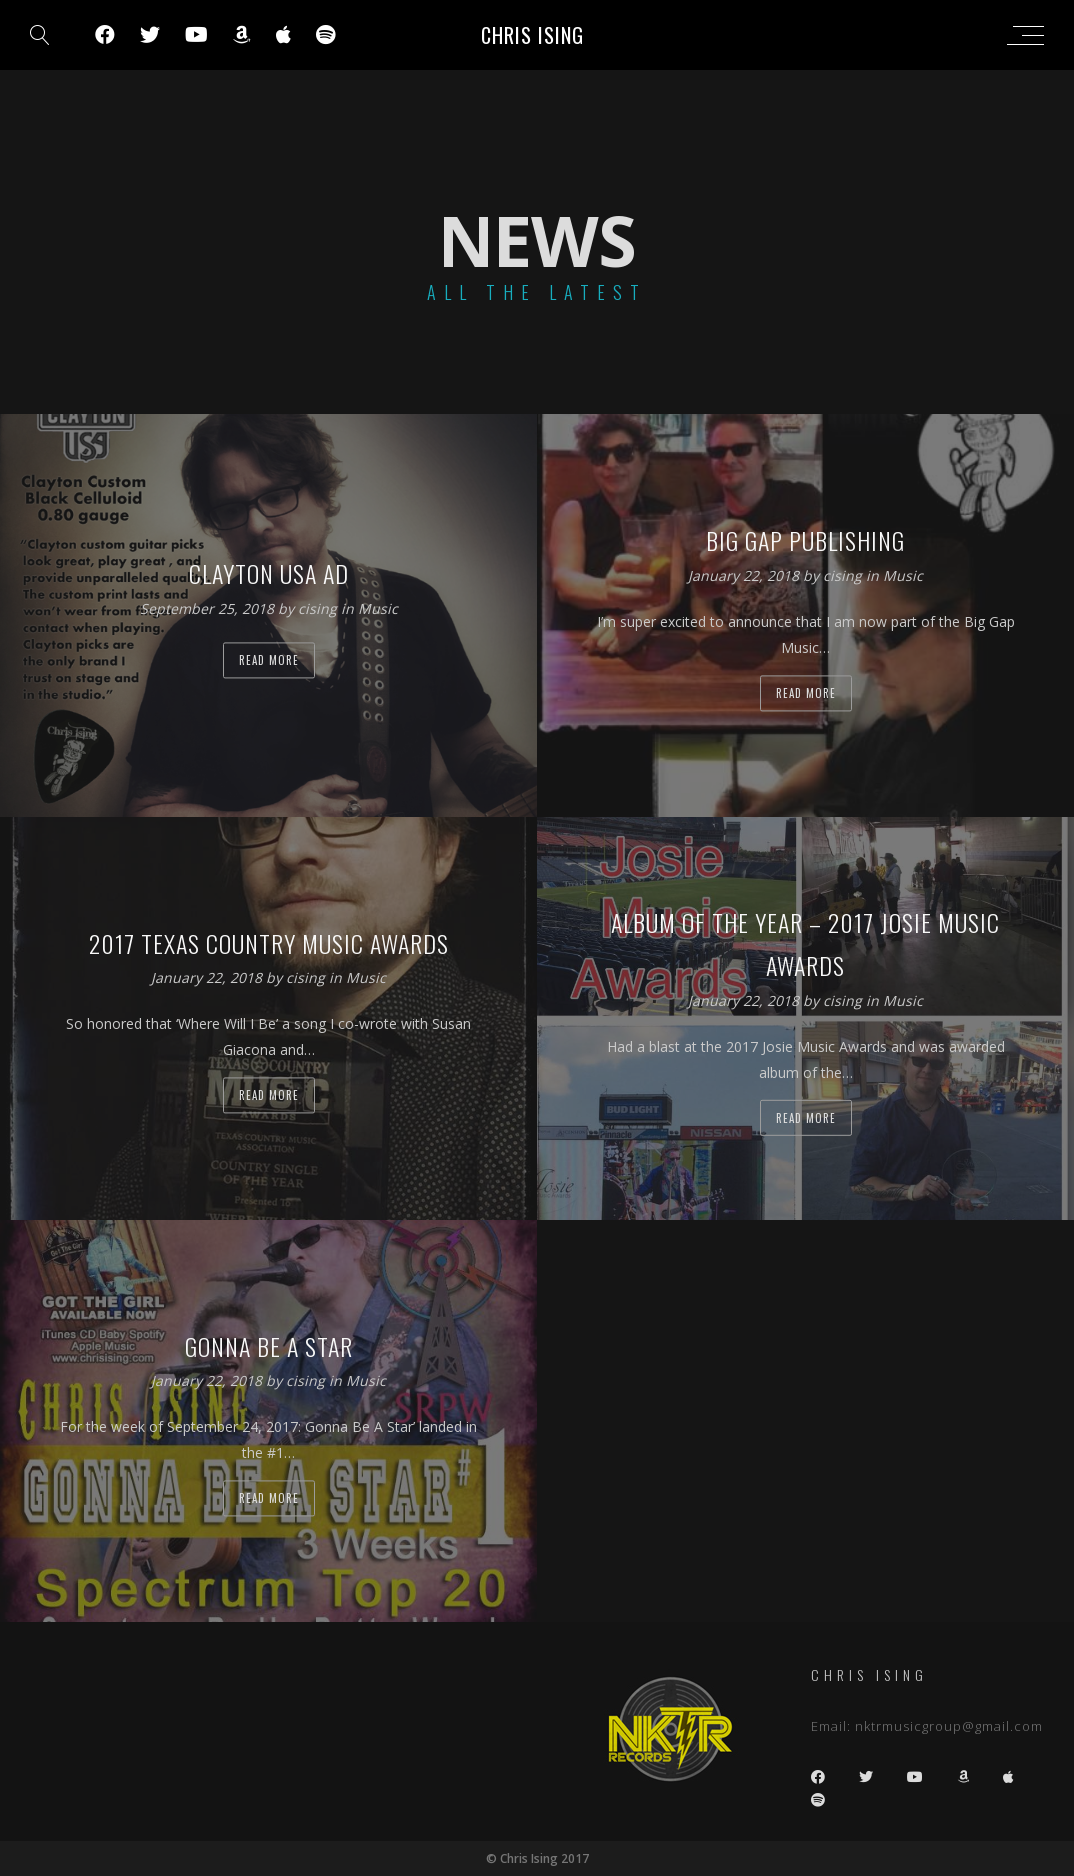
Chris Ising (532, 35)
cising (319, 608)
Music (378, 608)
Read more (269, 660)
